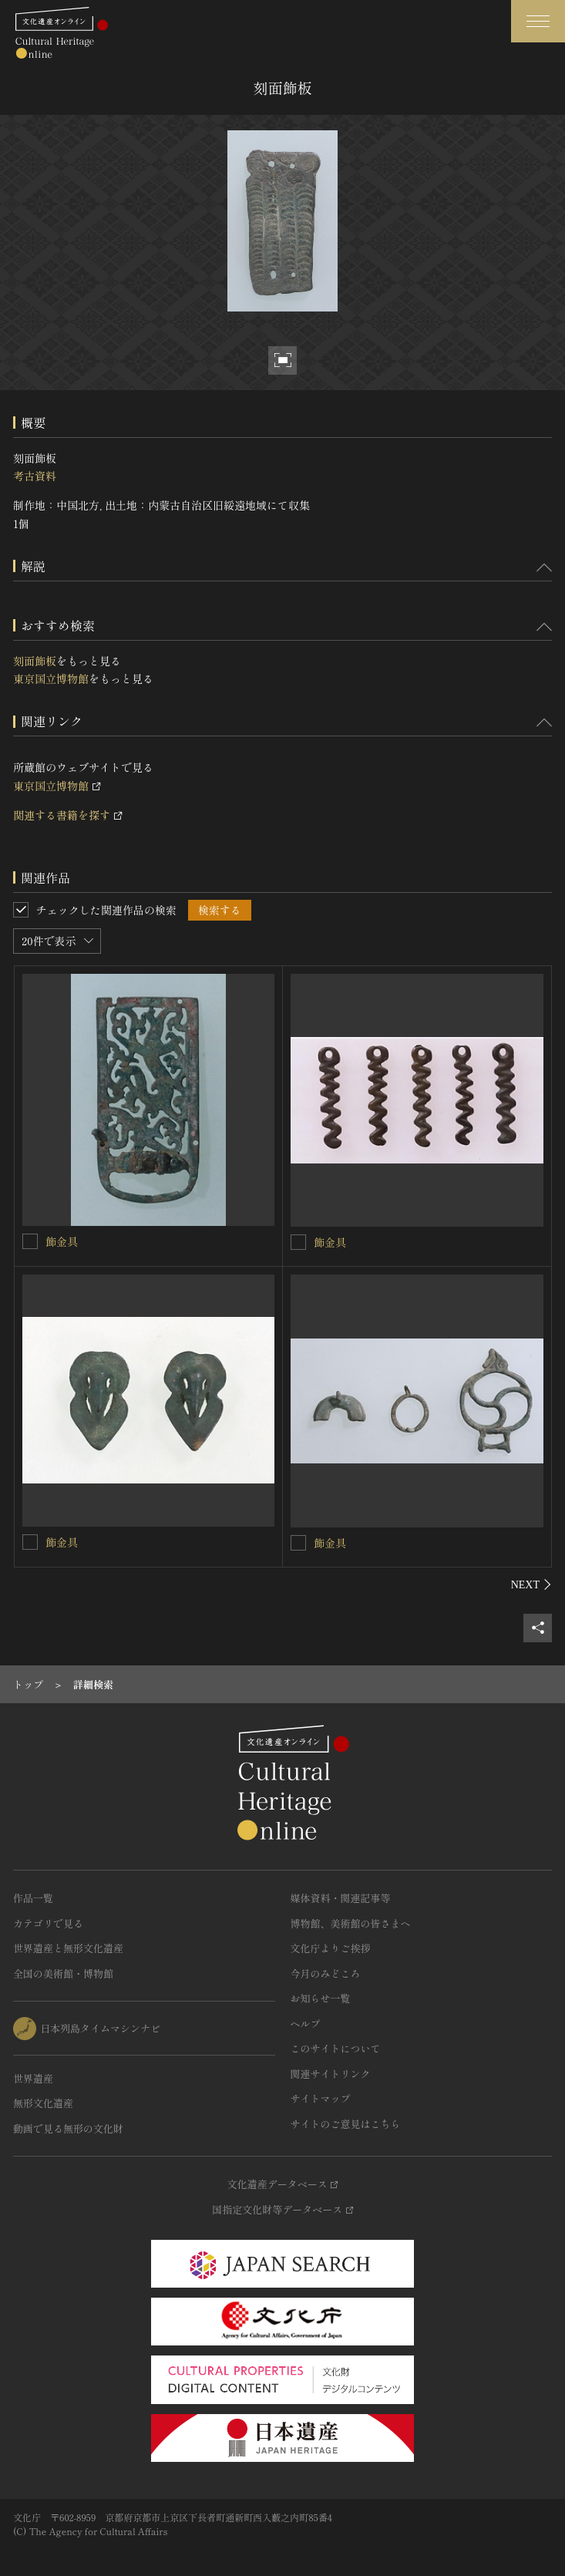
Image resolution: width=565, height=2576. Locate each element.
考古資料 (34, 475)
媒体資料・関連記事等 (341, 1898)
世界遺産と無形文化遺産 (68, 1948)
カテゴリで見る (48, 1923)
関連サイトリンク (331, 2073)
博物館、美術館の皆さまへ (351, 1923)
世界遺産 (33, 2078)
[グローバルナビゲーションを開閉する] (538, 21)
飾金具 (61, 1241)
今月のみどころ (326, 1973)
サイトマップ (321, 2098)
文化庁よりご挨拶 (331, 1948)
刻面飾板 (34, 660)
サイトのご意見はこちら (346, 2123)
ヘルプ (306, 2023)
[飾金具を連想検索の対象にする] (30, 1241)
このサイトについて (336, 2048)
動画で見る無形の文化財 (68, 2128)
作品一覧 (33, 1898)
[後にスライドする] (531, 1584)
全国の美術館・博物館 (63, 1973)
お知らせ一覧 (321, 1998)
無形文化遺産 (43, 2103)
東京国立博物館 (51, 678)
